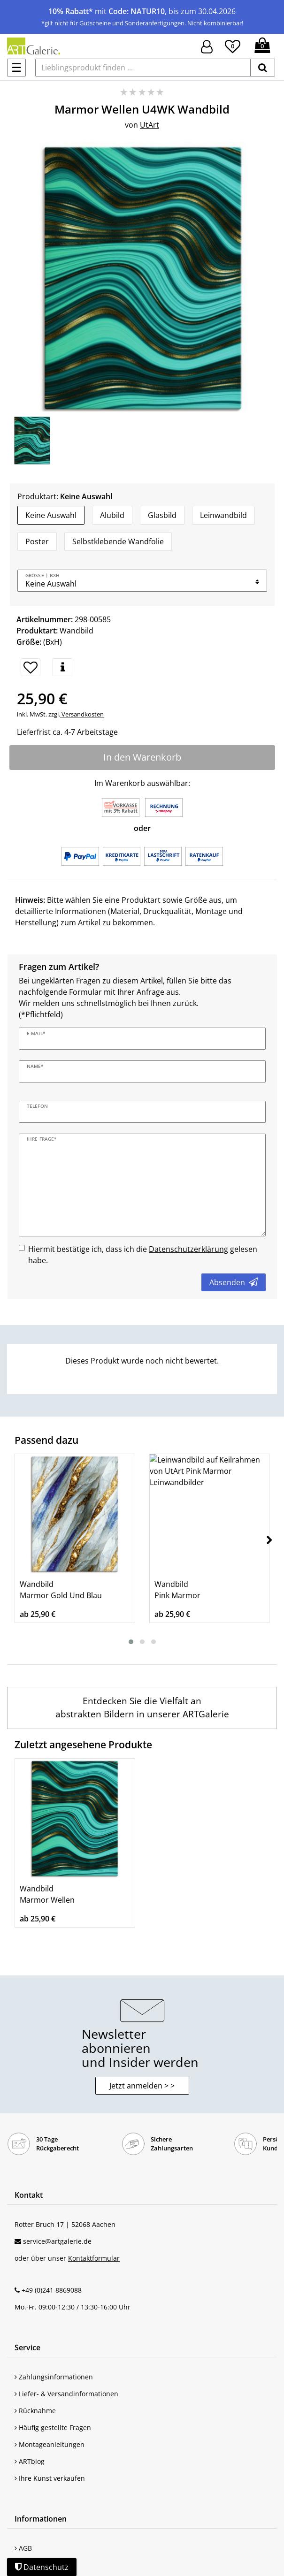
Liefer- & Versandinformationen (66, 2393)
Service (27, 2347)
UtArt (149, 125)
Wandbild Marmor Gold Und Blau (61, 1589)
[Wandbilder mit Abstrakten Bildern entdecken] (142, 1708)
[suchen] (262, 67)
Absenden (233, 1282)
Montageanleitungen (49, 2444)
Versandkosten (82, 714)
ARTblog (30, 2461)
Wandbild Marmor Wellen (47, 1894)
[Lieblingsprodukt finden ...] (143, 67)
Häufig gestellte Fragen (53, 2427)
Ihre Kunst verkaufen (50, 2478)
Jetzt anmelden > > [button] (142, 2086)
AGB (23, 2548)
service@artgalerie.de (57, 2241)
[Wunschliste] (232, 45)
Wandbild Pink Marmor (177, 1589)
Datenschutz (42, 2567)
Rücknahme (35, 2410)
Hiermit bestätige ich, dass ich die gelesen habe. (142, 1254)
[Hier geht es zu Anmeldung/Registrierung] (207, 45)
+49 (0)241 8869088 (52, 2290)
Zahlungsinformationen (54, 2376)
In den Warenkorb (142, 757)
